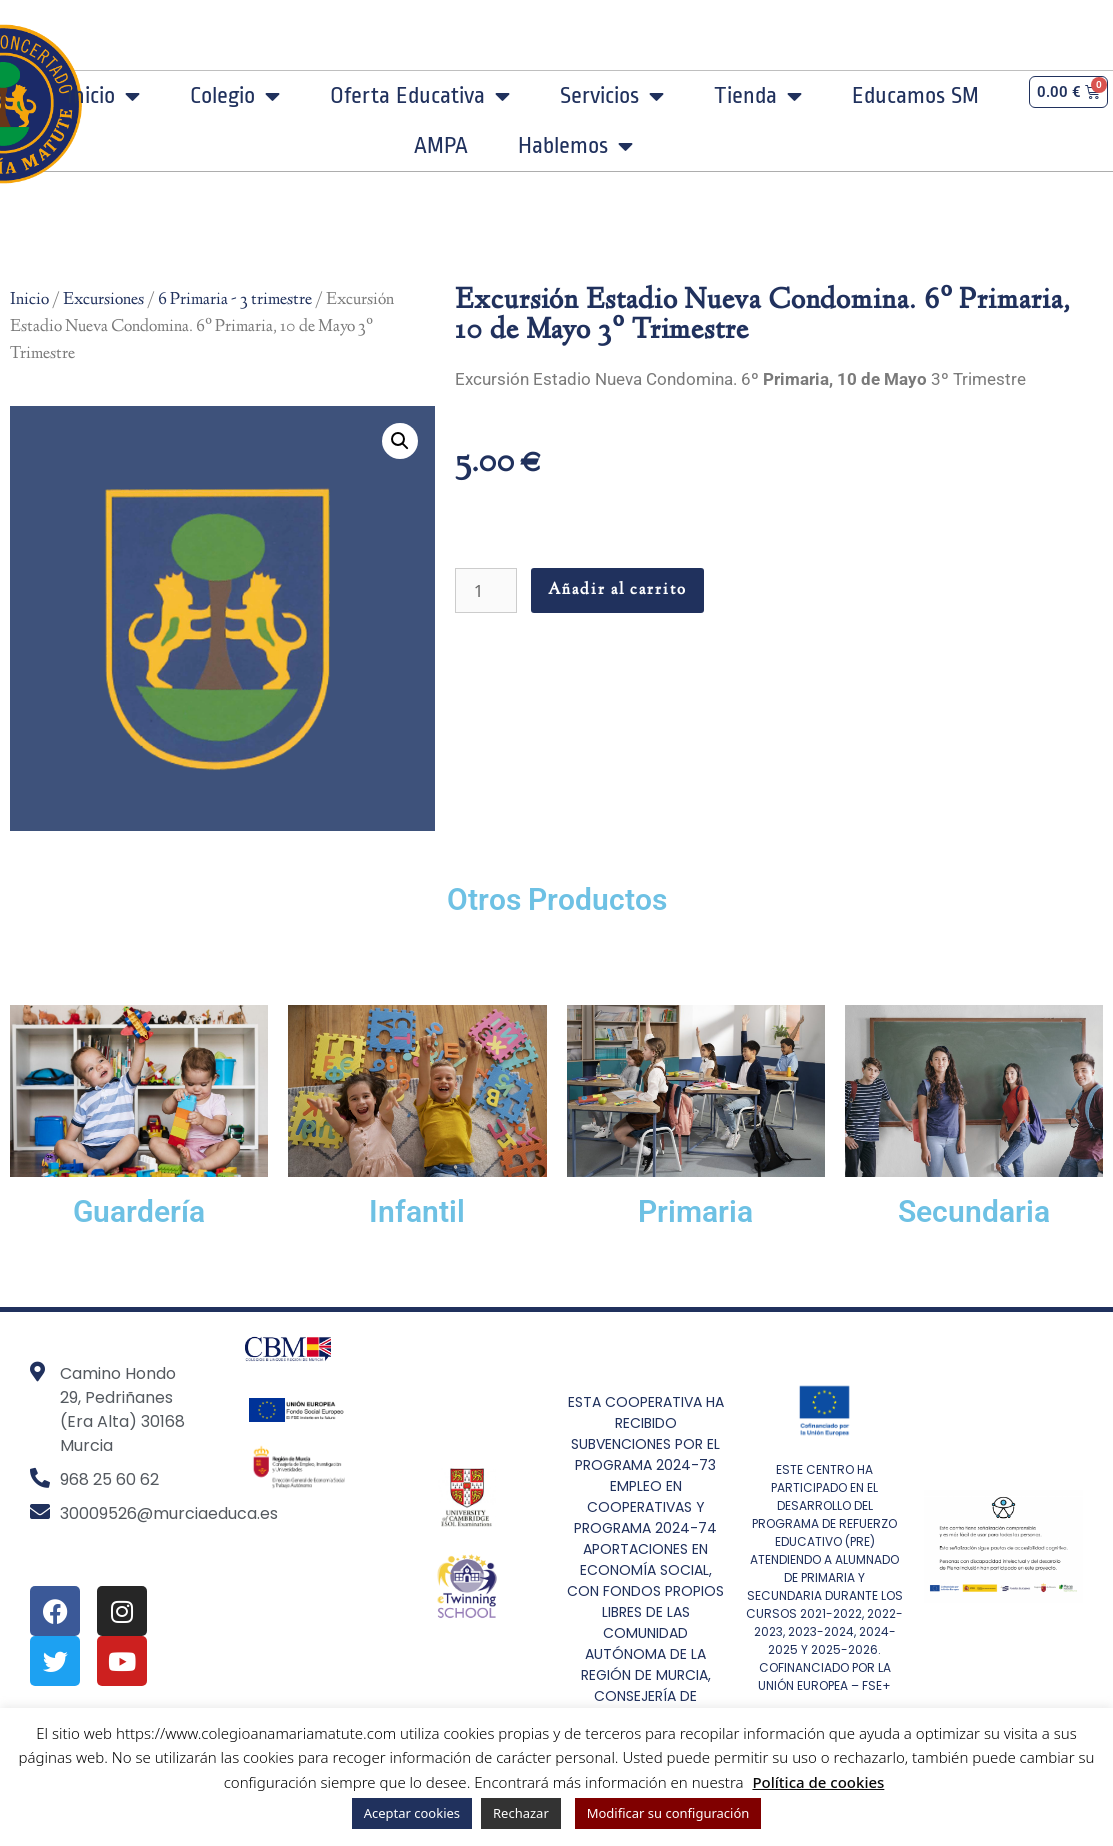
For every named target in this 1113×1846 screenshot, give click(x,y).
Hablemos (575, 146)
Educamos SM (915, 96)
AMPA (441, 146)
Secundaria (974, 1211)
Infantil (417, 1211)
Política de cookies (818, 1782)
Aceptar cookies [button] (412, 1813)
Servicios (612, 96)
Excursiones (103, 300)
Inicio (103, 96)
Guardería (139, 1211)
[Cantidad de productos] (486, 590)
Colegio (235, 96)
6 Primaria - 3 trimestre (235, 300)
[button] (400, 441)
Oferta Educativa (420, 96)
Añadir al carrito (617, 590)
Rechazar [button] (521, 1813)
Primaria (695, 1211)
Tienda (758, 96)
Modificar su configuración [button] (668, 1813)
